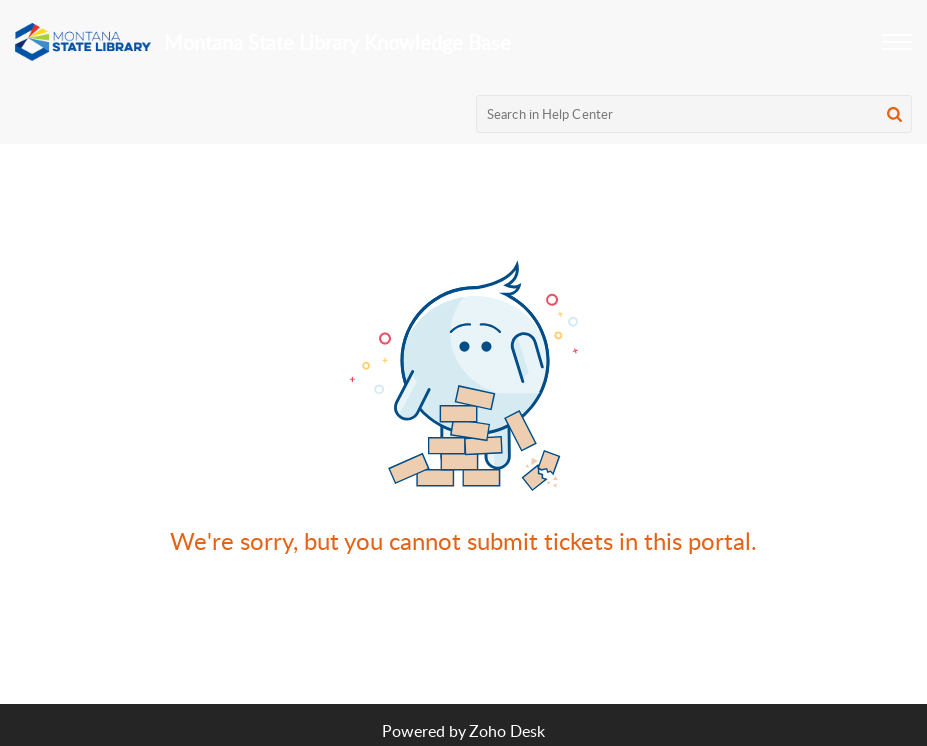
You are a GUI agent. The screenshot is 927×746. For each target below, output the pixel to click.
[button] (897, 42)
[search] (694, 114)
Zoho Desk (507, 731)
